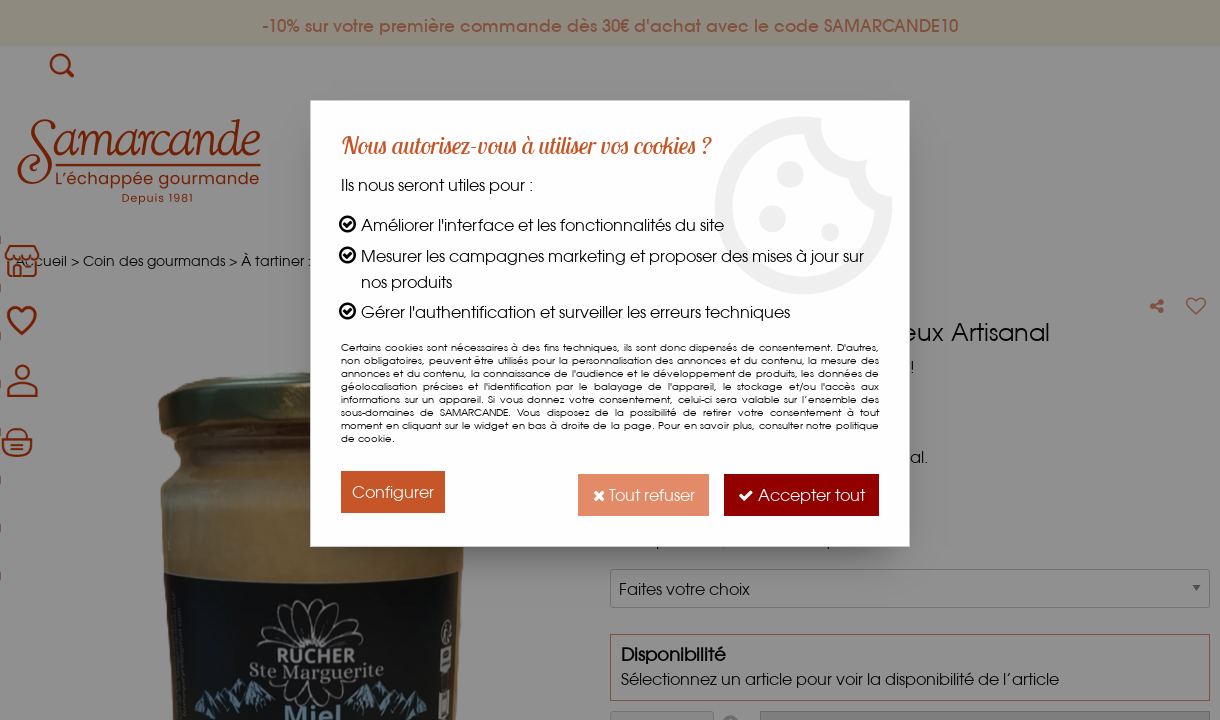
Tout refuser (637, 491)
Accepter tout (799, 491)
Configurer (393, 491)
